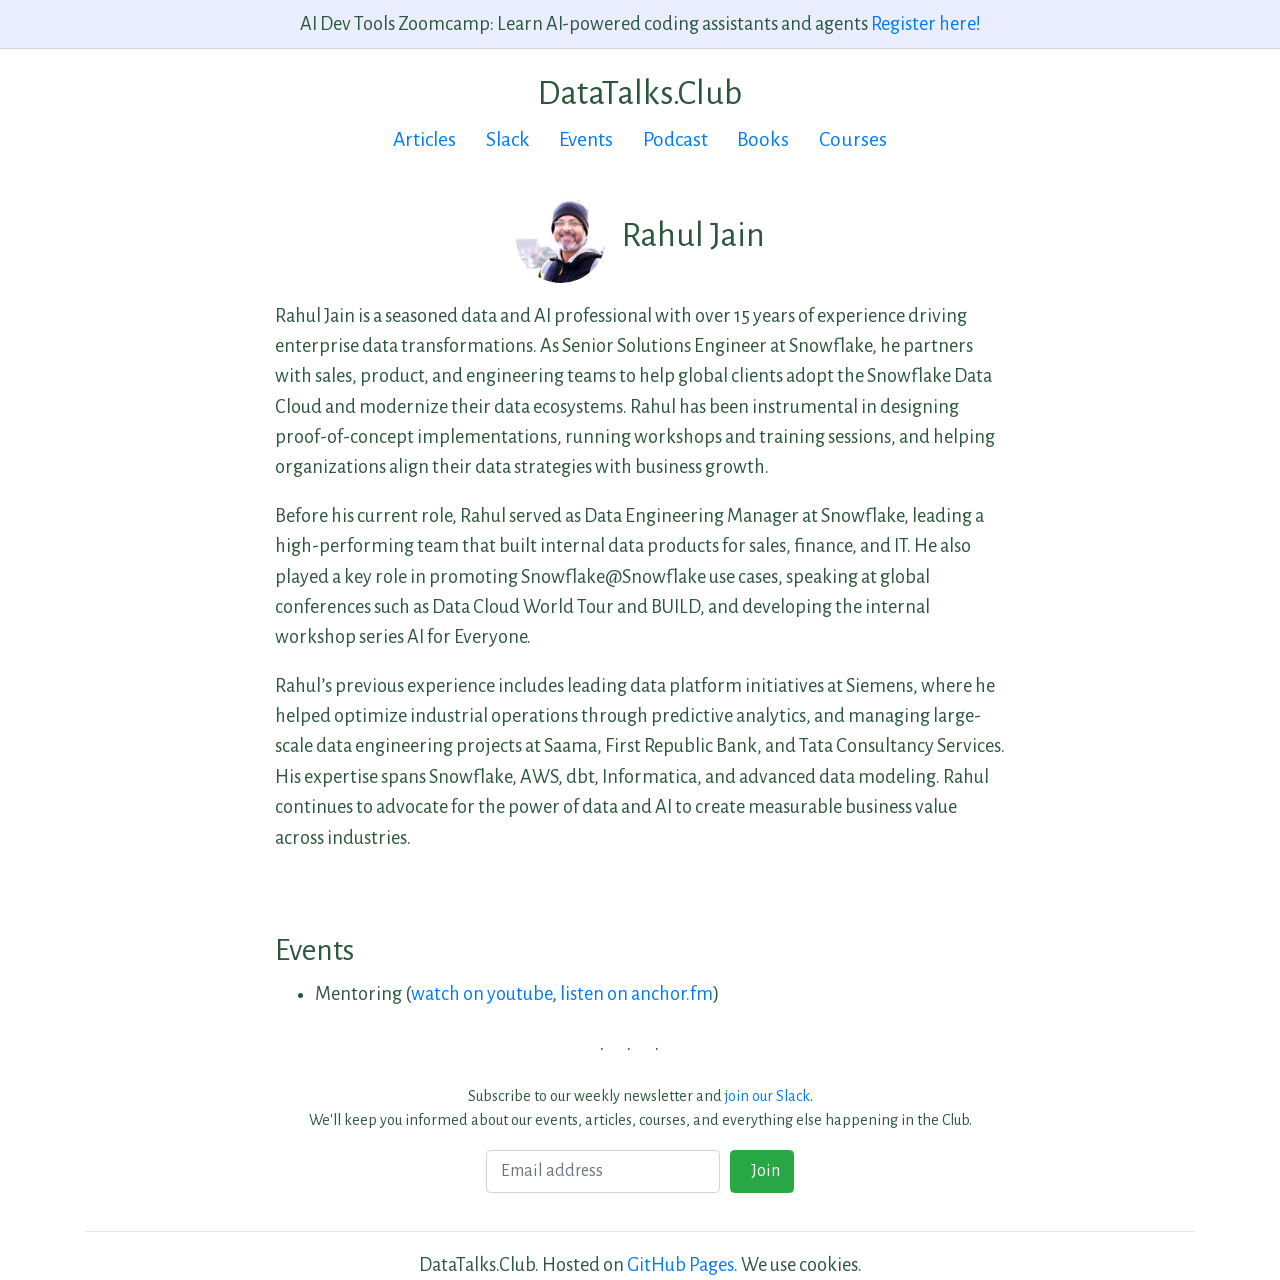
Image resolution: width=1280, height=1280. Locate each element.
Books (763, 139)
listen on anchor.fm (636, 994)
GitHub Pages (680, 1265)
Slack (508, 139)
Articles (424, 139)
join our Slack (767, 1096)
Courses (853, 139)
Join (762, 1171)
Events (586, 139)
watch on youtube (481, 994)
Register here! (926, 24)
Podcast (675, 139)
